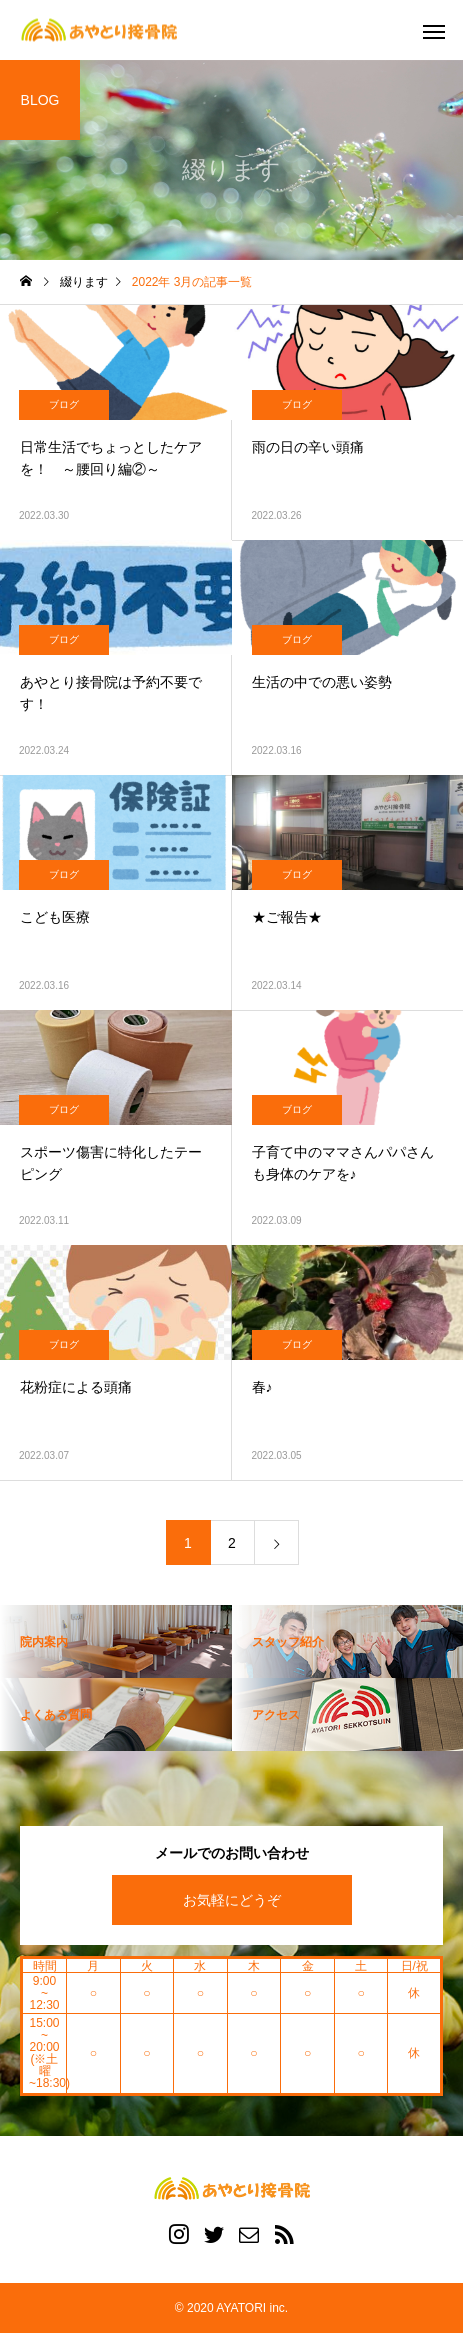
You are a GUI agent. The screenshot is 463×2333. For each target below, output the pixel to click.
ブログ (64, 404)
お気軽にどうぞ (232, 1900)
